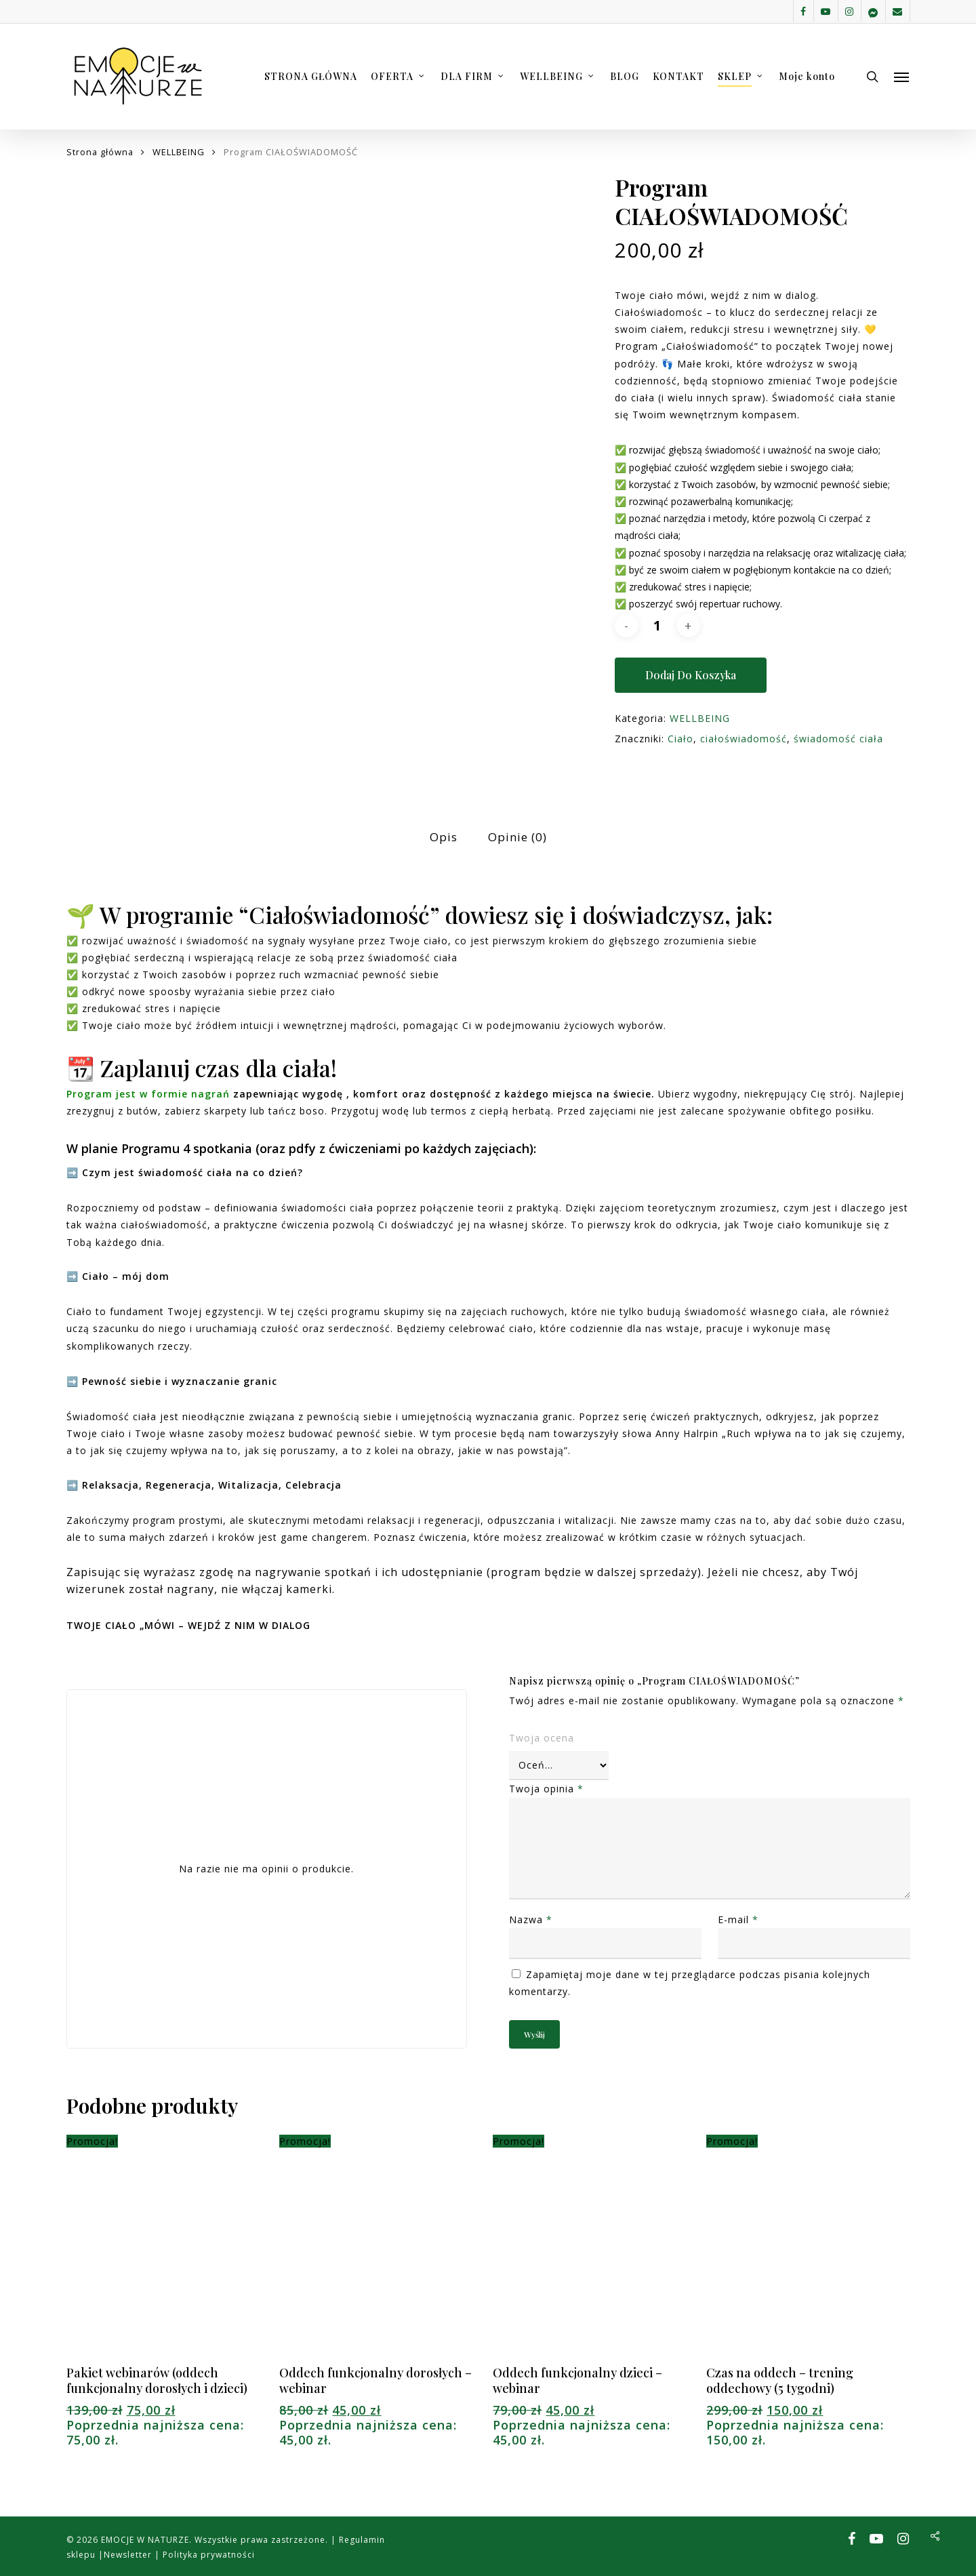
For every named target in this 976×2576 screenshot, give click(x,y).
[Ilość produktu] (657, 625)
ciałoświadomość (743, 738)
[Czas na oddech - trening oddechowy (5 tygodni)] (807, 2251)
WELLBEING (178, 152)
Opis (444, 837)
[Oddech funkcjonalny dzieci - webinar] (594, 2251)
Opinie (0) (517, 837)
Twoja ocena (541, 1737)
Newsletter (129, 2554)
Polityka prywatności (207, 2554)
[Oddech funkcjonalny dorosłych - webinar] (380, 2251)
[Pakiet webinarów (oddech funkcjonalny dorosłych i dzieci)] (167, 2251)
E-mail (738, 1919)
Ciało (680, 738)
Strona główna (100, 152)
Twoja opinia (546, 1788)
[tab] (443, 837)
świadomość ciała (838, 738)
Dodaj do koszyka (690, 675)
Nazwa (530, 1919)
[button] (902, 76)
